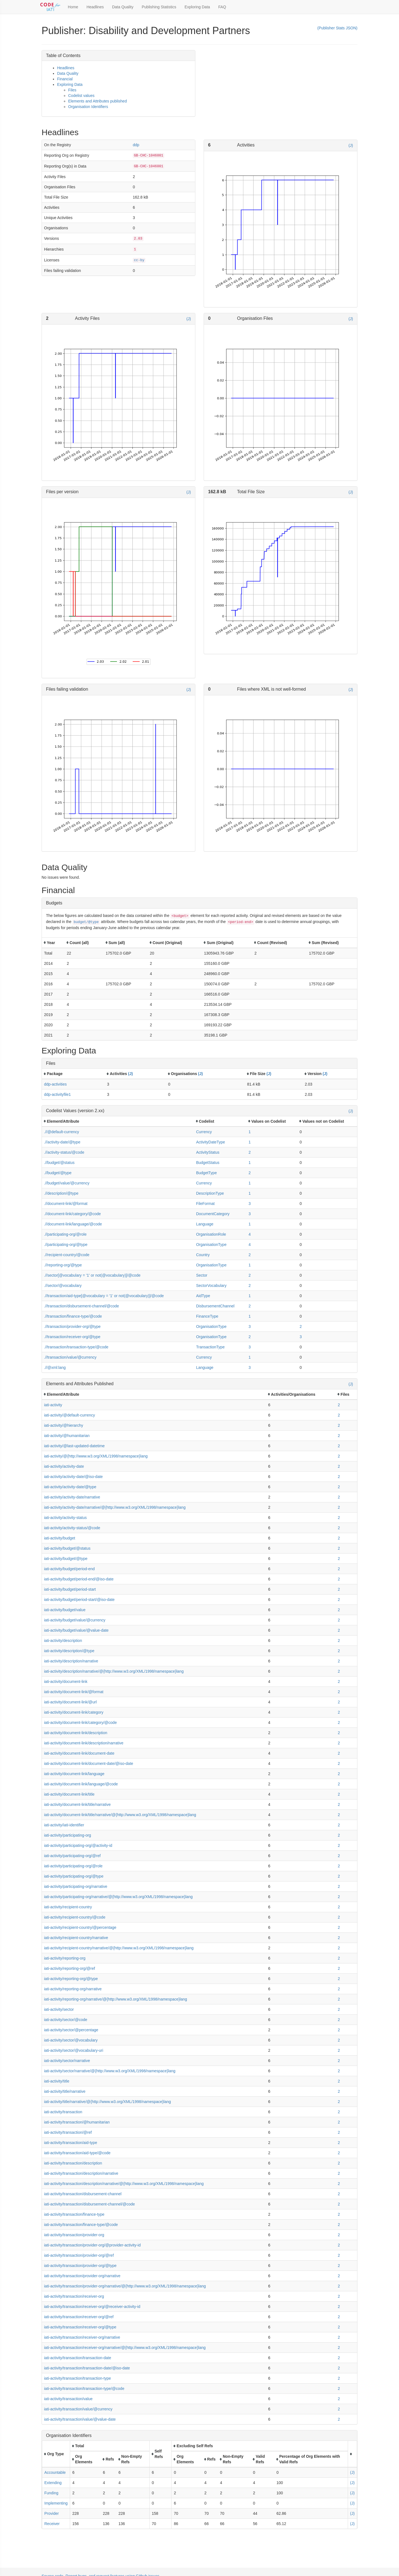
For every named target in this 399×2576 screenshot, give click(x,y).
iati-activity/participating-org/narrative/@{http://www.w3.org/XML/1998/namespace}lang (118, 1896)
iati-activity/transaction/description (73, 2163)
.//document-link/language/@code (73, 1224)
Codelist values (81, 95)
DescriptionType (210, 1193)
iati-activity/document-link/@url (70, 1702)
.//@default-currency (61, 1132)
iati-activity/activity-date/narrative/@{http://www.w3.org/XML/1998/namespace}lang (115, 1507)
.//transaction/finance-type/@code (73, 1316)
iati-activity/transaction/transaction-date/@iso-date (87, 2368)
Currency (204, 1132)
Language (204, 1224)
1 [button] (250, 1132)
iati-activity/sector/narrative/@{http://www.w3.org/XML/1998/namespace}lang (109, 2071)
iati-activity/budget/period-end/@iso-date (79, 1579)
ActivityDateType (210, 1142)
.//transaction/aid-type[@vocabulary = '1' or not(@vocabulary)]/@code (104, 1296)
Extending (53, 2482)
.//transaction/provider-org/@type (72, 1326)
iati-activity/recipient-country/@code (74, 1917)
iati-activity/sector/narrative (67, 2060)
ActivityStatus (207, 1152)
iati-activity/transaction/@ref (68, 2132)
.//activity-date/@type (62, 1142)
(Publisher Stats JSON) (337, 28)
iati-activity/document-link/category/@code (80, 1722)
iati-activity (53, 1405)
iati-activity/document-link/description (75, 1733)
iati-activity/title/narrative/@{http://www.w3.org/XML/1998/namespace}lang (107, 2101)
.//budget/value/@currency (66, 1183)
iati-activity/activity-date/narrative (72, 1497)
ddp (136, 145)
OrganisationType (211, 1244)
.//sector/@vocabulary (63, 1285)
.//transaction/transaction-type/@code (76, 1347)
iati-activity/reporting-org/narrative (73, 1989)
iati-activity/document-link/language (74, 1774)
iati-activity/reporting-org (64, 1958)
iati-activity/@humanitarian (66, 1435)
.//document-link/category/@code (72, 1214)
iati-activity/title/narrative (64, 2091)
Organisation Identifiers (88, 106)
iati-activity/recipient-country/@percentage (80, 1927)
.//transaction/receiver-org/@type (72, 1337)
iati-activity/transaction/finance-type (74, 2214)
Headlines (95, 7)
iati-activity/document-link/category (73, 1712)
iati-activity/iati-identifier (64, 1825)
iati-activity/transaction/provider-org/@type (80, 2265)
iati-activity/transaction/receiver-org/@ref (79, 2317)
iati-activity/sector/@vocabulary (71, 2040)
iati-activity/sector (59, 2009)
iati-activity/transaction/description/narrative (81, 2173)
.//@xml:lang (55, 1367)
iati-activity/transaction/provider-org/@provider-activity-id (92, 2245)
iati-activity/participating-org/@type (73, 1876)
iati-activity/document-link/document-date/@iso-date (88, 1763)
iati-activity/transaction (63, 2112)
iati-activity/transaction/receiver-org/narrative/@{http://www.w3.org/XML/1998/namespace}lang (125, 2347)
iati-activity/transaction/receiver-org (74, 2296)
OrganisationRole (211, 1234)
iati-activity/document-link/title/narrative (77, 1804)
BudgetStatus (207, 1162)
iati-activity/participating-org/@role (73, 1866)
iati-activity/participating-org (67, 1835)
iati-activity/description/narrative (71, 1661)
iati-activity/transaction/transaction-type (77, 2378)
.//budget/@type (57, 1173)
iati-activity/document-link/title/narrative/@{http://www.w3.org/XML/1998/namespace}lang (120, 1815)
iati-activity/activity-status (65, 1517)
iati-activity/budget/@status (67, 1548)
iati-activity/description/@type (69, 1651)
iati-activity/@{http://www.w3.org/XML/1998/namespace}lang (96, 1456)
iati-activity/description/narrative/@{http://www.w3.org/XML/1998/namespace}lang (114, 1671)
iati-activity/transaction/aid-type (70, 2142)
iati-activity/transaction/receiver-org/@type (80, 2327)
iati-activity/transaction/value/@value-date (80, 2419)
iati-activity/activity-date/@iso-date (73, 1476)
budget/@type (86, 922)
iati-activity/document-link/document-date (79, 1753)
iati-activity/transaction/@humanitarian (77, 2122)
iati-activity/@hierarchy (63, 1425)
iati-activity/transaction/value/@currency (78, 2409)
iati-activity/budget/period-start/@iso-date (79, 1599)
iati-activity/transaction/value (68, 2399)
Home (73, 7)
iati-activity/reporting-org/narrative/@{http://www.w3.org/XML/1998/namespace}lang (115, 1999)
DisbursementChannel (215, 1306)
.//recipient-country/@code (66, 1255)
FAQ (222, 7)
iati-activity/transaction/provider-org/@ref (79, 2255)
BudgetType (206, 1173)
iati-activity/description (63, 1640)
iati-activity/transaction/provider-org (74, 2235)
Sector (201, 1275)
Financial (65, 79)
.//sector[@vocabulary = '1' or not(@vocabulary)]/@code (92, 1275)
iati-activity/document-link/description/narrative (83, 1743)
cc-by (139, 260)
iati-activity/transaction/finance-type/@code (81, 2224)
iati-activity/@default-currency (69, 1415)
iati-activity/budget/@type (66, 1558)
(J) (351, 145)
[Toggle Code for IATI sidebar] (50, 7)
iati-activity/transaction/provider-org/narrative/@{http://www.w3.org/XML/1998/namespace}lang (125, 2286)
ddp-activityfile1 (57, 1094)
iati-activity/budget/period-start (70, 1589)
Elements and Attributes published (97, 101)
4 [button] (250, 1234)
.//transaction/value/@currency (70, 1357)
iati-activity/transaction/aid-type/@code (77, 2153)
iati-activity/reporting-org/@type (71, 1978)
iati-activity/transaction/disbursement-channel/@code (89, 2204)
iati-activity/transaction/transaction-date (77, 2358)
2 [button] (250, 1152)
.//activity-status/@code (64, 1152)
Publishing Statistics (159, 7)
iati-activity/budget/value (64, 1610)
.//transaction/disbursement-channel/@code (81, 1306)
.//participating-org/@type (66, 1244)
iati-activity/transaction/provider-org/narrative (82, 2276)
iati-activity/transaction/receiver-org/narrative (82, 2337)
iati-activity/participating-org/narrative (75, 1886)
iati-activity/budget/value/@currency (74, 1620)
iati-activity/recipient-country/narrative (76, 1937)
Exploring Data (197, 7)
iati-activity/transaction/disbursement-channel (82, 2194)
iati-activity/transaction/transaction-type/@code (84, 2388)
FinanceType (207, 1316)
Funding (51, 2493)
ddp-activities (55, 1084)
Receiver (52, 2523)
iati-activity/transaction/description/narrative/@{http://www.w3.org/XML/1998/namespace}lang (124, 2183)
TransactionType (210, 1347)
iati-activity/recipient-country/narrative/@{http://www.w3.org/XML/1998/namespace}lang (118, 1948)
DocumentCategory (213, 1214)
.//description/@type (61, 1193)
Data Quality (122, 7)
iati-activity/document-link (65, 1681)
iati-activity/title (56, 2081)
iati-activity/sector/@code (65, 2019)
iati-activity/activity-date (64, 1466)
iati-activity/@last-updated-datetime (74, 1446)
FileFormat (205, 1203)
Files (72, 90)
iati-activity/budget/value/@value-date (76, 1630)
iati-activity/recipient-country (68, 1907)
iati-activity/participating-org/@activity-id (78, 1845)
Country (203, 1255)
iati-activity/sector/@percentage (71, 2030)
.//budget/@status (59, 1162)
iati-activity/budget (59, 1538)
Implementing (56, 2503)
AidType (203, 1296)
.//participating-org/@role (65, 1234)
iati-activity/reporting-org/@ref (69, 1968)
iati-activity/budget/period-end (69, 1569)
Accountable (55, 2472)
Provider (51, 2513)
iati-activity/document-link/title (69, 1794)
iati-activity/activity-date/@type (70, 1487)
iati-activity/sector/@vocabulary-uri (73, 2050)
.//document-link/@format (66, 1203)
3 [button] (250, 1203)
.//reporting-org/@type (63, 1265)
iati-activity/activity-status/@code (72, 1528)
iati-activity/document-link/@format (73, 1692)
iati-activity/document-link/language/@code (81, 1784)
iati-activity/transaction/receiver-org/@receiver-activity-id (92, 2306)
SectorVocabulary (211, 1285)
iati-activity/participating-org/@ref (72, 1855)
